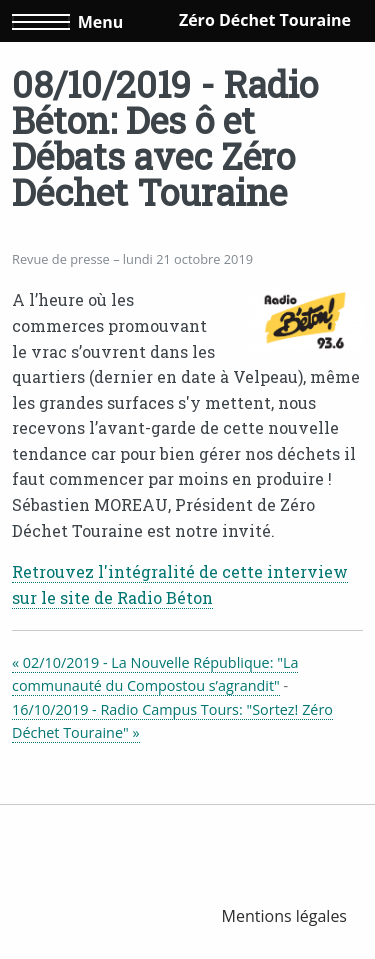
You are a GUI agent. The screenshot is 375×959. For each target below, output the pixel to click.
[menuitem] (284, 916)
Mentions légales (284, 916)
